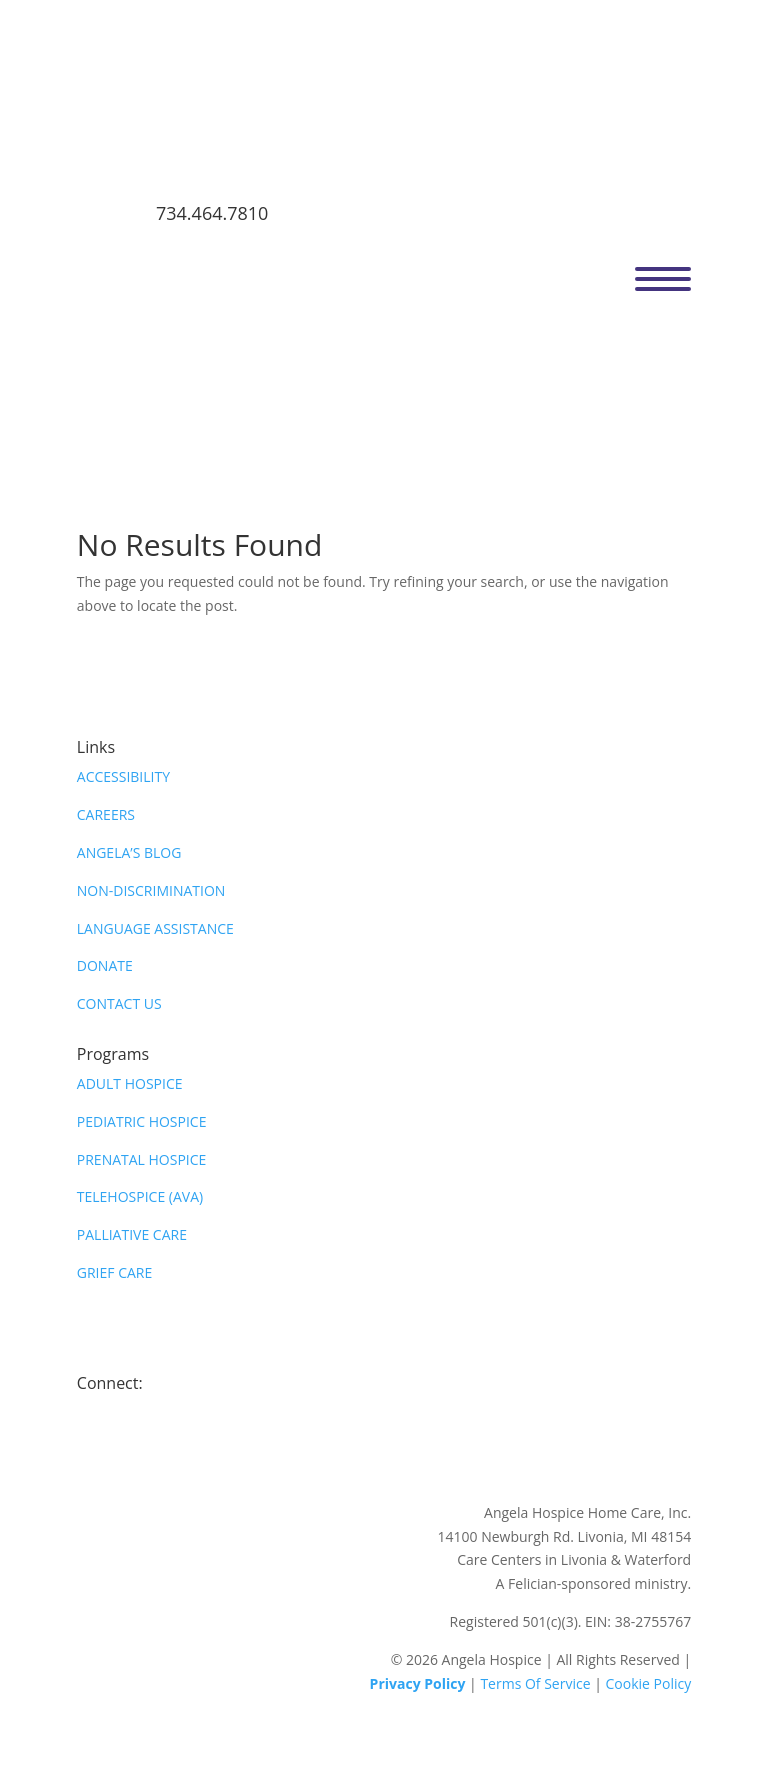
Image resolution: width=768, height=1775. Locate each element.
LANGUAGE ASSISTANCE (155, 928)
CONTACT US (119, 1003)
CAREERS (106, 814)
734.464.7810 (212, 213)
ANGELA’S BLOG (129, 852)
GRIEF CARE (114, 1272)
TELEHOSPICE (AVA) (140, 1196)
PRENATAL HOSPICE (142, 1159)
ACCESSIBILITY (123, 776)
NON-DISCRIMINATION (151, 890)
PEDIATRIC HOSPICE (142, 1121)
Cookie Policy (649, 1683)
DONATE (105, 965)
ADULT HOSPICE (130, 1083)
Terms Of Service (535, 1683)
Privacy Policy (418, 1683)
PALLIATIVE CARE (132, 1234)
